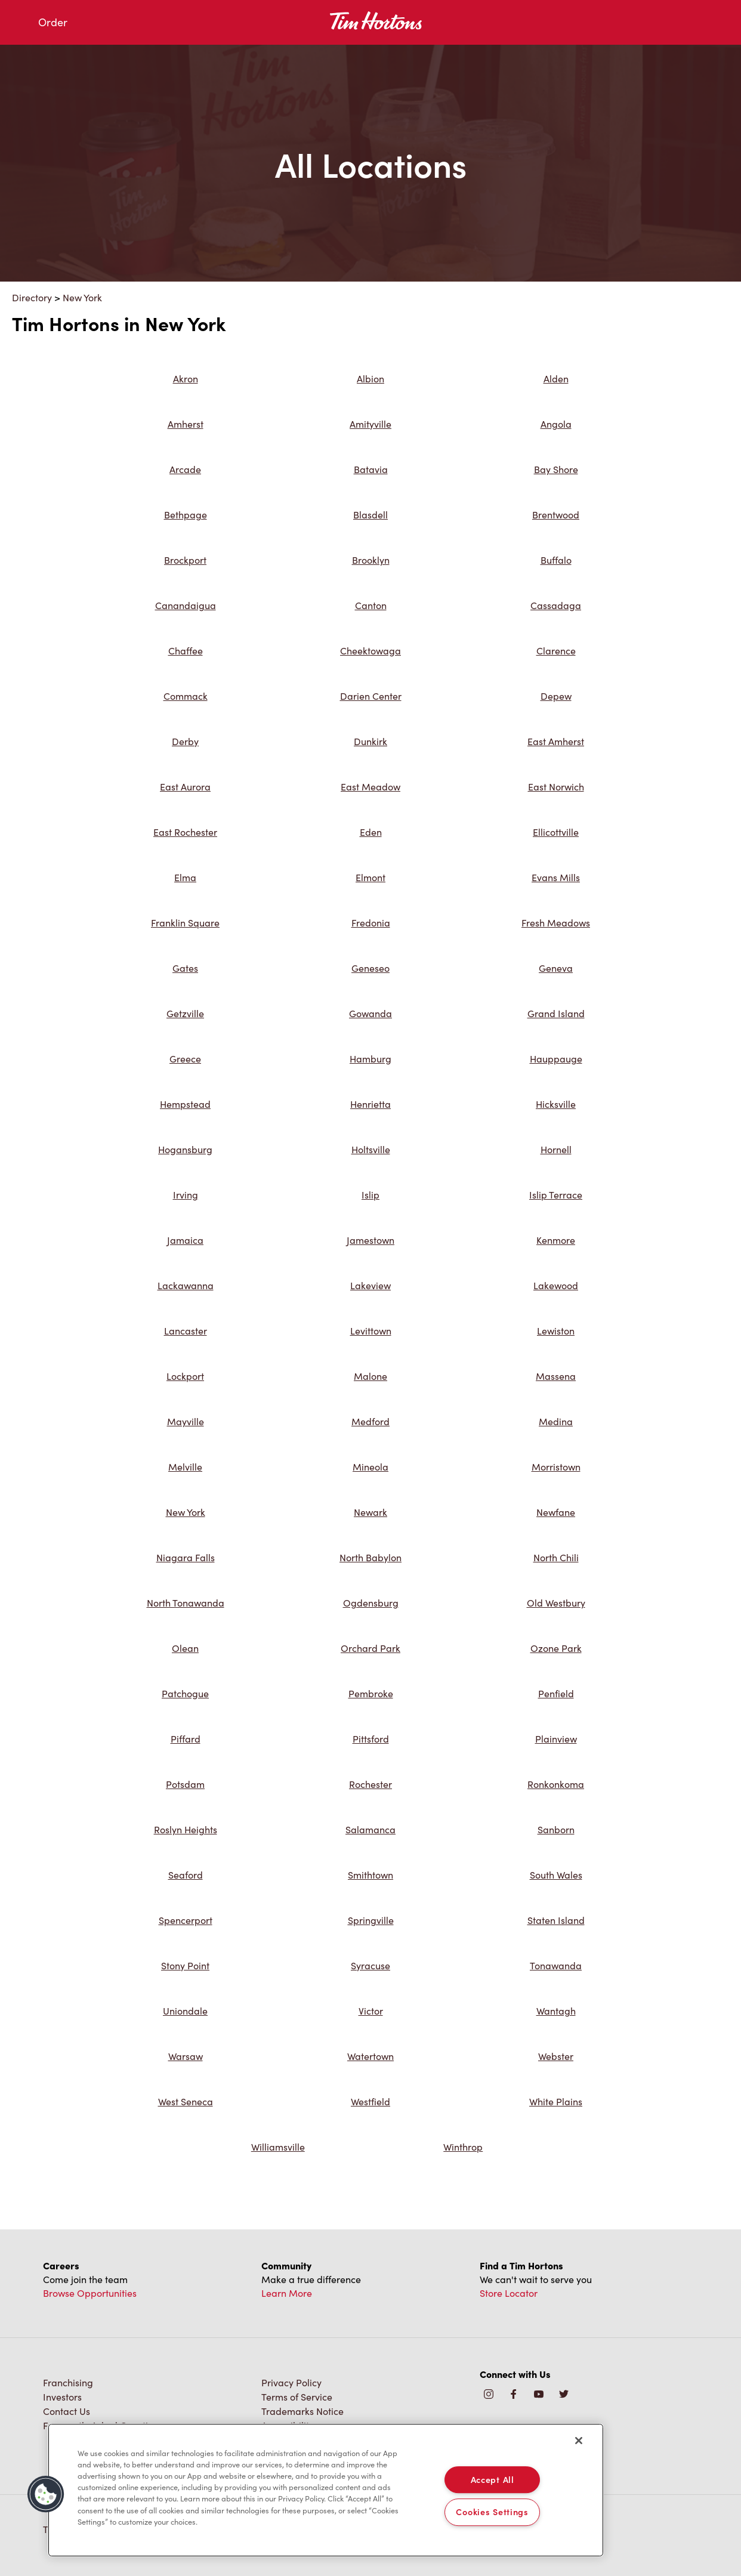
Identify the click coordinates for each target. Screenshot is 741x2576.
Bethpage (185, 514)
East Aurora (185, 786)
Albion (370, 378)
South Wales (556, 1874)
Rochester (370, 1784)
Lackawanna (186, 1285)
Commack (185, 696)
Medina (556, 1421)
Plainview (556, 1738)
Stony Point (185, 1965)
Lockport (185, 1376)
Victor (371, 2010)
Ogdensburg (371, 1602)
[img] (564, 2395)
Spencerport (185, 1920)
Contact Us (66, 2411)
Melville (185, 1466)
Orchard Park (370, 1648)
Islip (370, 1194)
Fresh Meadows (555, 922)
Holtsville (370, 1149)
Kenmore (555, 1240)
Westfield (370, 2101)
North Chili (556, 1557)
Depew (556, 696)
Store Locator (509, 2293)
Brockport (185, 560)
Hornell (556, 1149)
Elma (185, 877)
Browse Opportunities (90, 2293)
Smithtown (370, 1874)
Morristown (556, 1466)
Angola (556, 424)
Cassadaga (555, 605)
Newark (370, 1512)
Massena (556, 1376)
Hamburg (370, 1058)
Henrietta (370, 1104)
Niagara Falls (185, 1557)
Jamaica (185, 1240)
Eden (371, 832)
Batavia (371, 469)
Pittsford (371, 1738)
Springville (371, 1920)
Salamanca (370, 1829)
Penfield (556, 1693)
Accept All (492, 2479)
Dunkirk (370, 741)
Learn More (286, 2293)
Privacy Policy (291, 2382)
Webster (555, 2056)
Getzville (185, 1013)
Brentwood (555, 514)
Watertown (370, 2056)
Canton (371, 605)
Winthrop (463, 2147)
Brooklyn (371, 560)
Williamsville (278, 2147)
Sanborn (556, 1829)
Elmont (370, 877)
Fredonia (370, 922)
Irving (185, 1194)
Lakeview (370, 1285)
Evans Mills (556, 877)
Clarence (556, 650)
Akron (185, 378)
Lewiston (556, 1330)
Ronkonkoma (555, 1784)
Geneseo (370, 968)
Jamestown (370, 1240)
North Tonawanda (185, 1602)
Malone (370, 1376)
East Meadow (370, 786)
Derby (185, 741)
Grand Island (556, 1013)
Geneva (556, 968)
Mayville (185, 1421)
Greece (185, 1058)
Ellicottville (556, 832)
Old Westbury (556, 1602)
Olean (185, 1648)
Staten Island (556, 1920)
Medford (370, 1421)
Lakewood (555, 1285)
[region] (326, 2490)
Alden (556, 378)
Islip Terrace (555, 1194)
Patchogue (185, 1693)
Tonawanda (556, 1965)
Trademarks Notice (302, 2411)
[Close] (579, 2440)
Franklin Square (185, 922)
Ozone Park (556, 1648)
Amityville (370, 424)
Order (52, 22)
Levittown (370, 1330)
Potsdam (185, 1784)
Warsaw (185, 2056)
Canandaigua (185, 605)
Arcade (185, 469)
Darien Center (371, 696)
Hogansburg (185, 1149)
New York (82, 297)
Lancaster (185, 1330)
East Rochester (185, 832)
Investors (62, 2396)
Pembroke (370, 1693)
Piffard (185, 1738)
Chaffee (185, 650)
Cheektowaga (370, 650)
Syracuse (370, 1965)
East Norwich (556, 786)
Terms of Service (296, 2396)
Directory (32, 297)
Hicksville (556, 1104)
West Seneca (185, 2101)
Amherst (185, 424)
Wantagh (556, 2010)
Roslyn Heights (185, 1829)
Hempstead (185, 1104)
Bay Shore (556, 469)
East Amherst (555, 741)
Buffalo (556, 560)
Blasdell (370, 514)
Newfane (555, 1512)
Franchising (68, 2382)
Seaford (185, 1874)
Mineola (370, 1466)
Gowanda (370, 1013)
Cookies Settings (492, 2512)
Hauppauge (556, 1058)
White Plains (555, 2101)
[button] (46, 2494)
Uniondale (185, 2010)
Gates (185, 968)
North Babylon (370, 1557)
